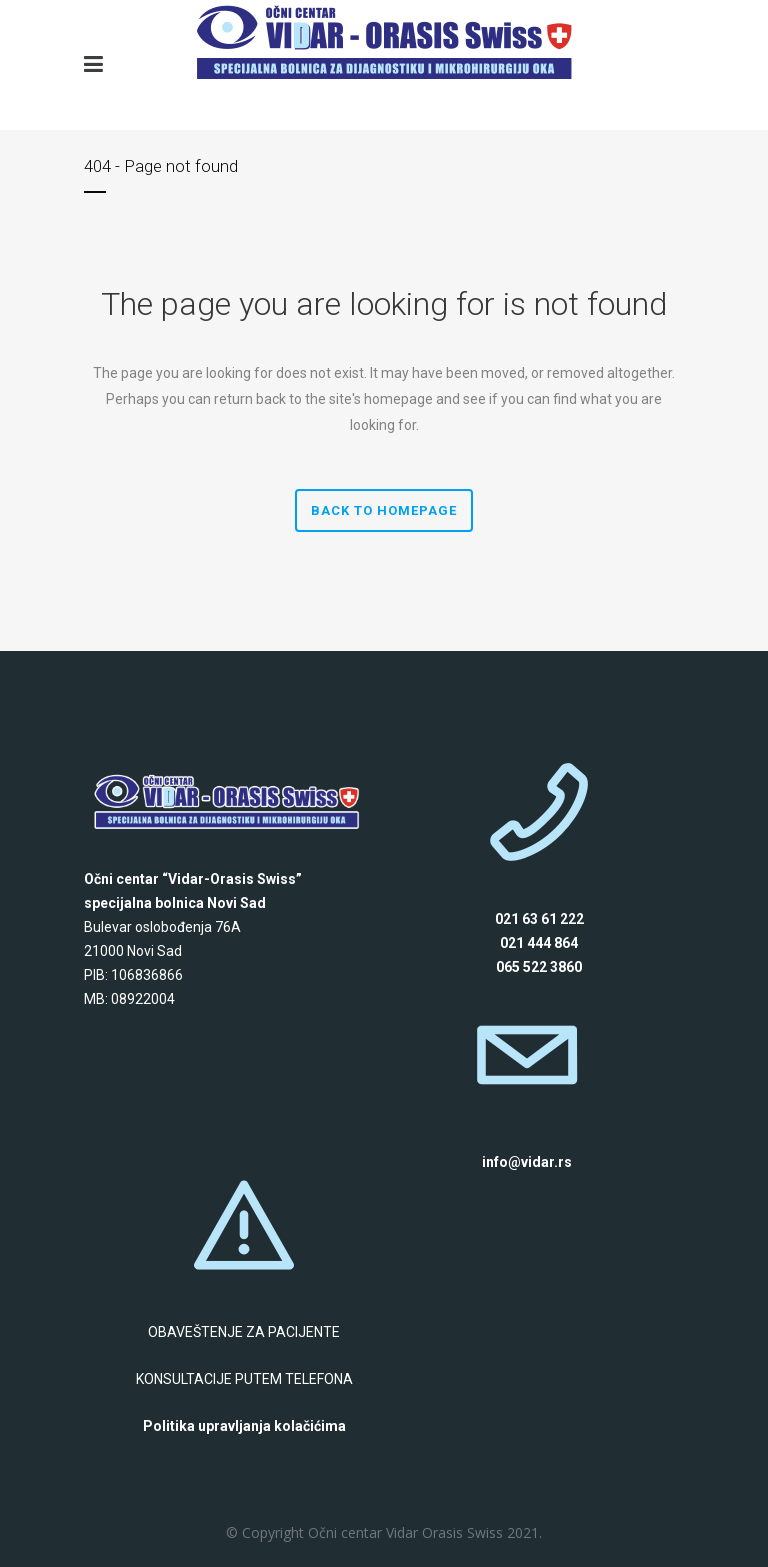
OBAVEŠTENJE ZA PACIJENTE (244, 1332)
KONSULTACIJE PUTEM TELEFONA (244, 1379)
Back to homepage (384, 510)
